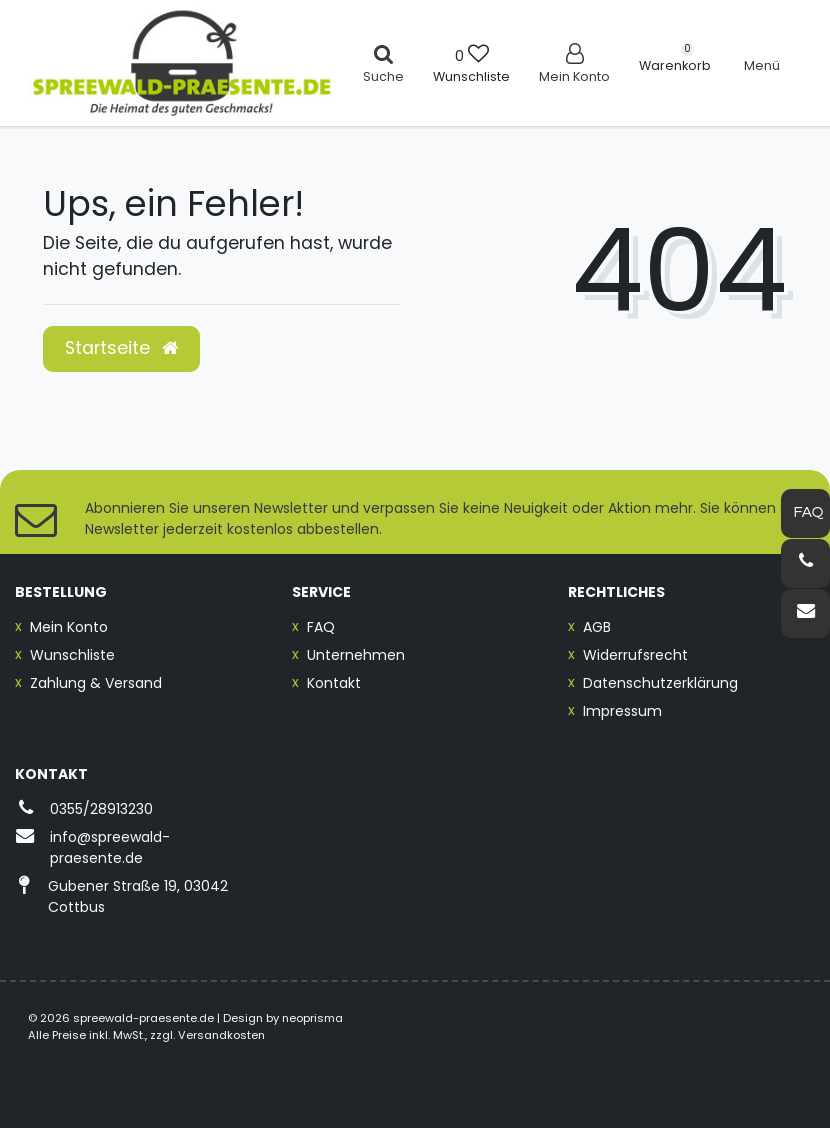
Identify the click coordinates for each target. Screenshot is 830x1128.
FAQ (321, 627)
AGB (597, 627)
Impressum (622, 711)
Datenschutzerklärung (660, 683)
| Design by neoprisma (280, 1018)
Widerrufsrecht (635, 655)
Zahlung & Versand (96, 683)
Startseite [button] (121, 348)
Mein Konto (69, 627)
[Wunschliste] (471, 62)
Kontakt (334, 683)
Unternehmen (356, 655)
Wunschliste (72, 655)
